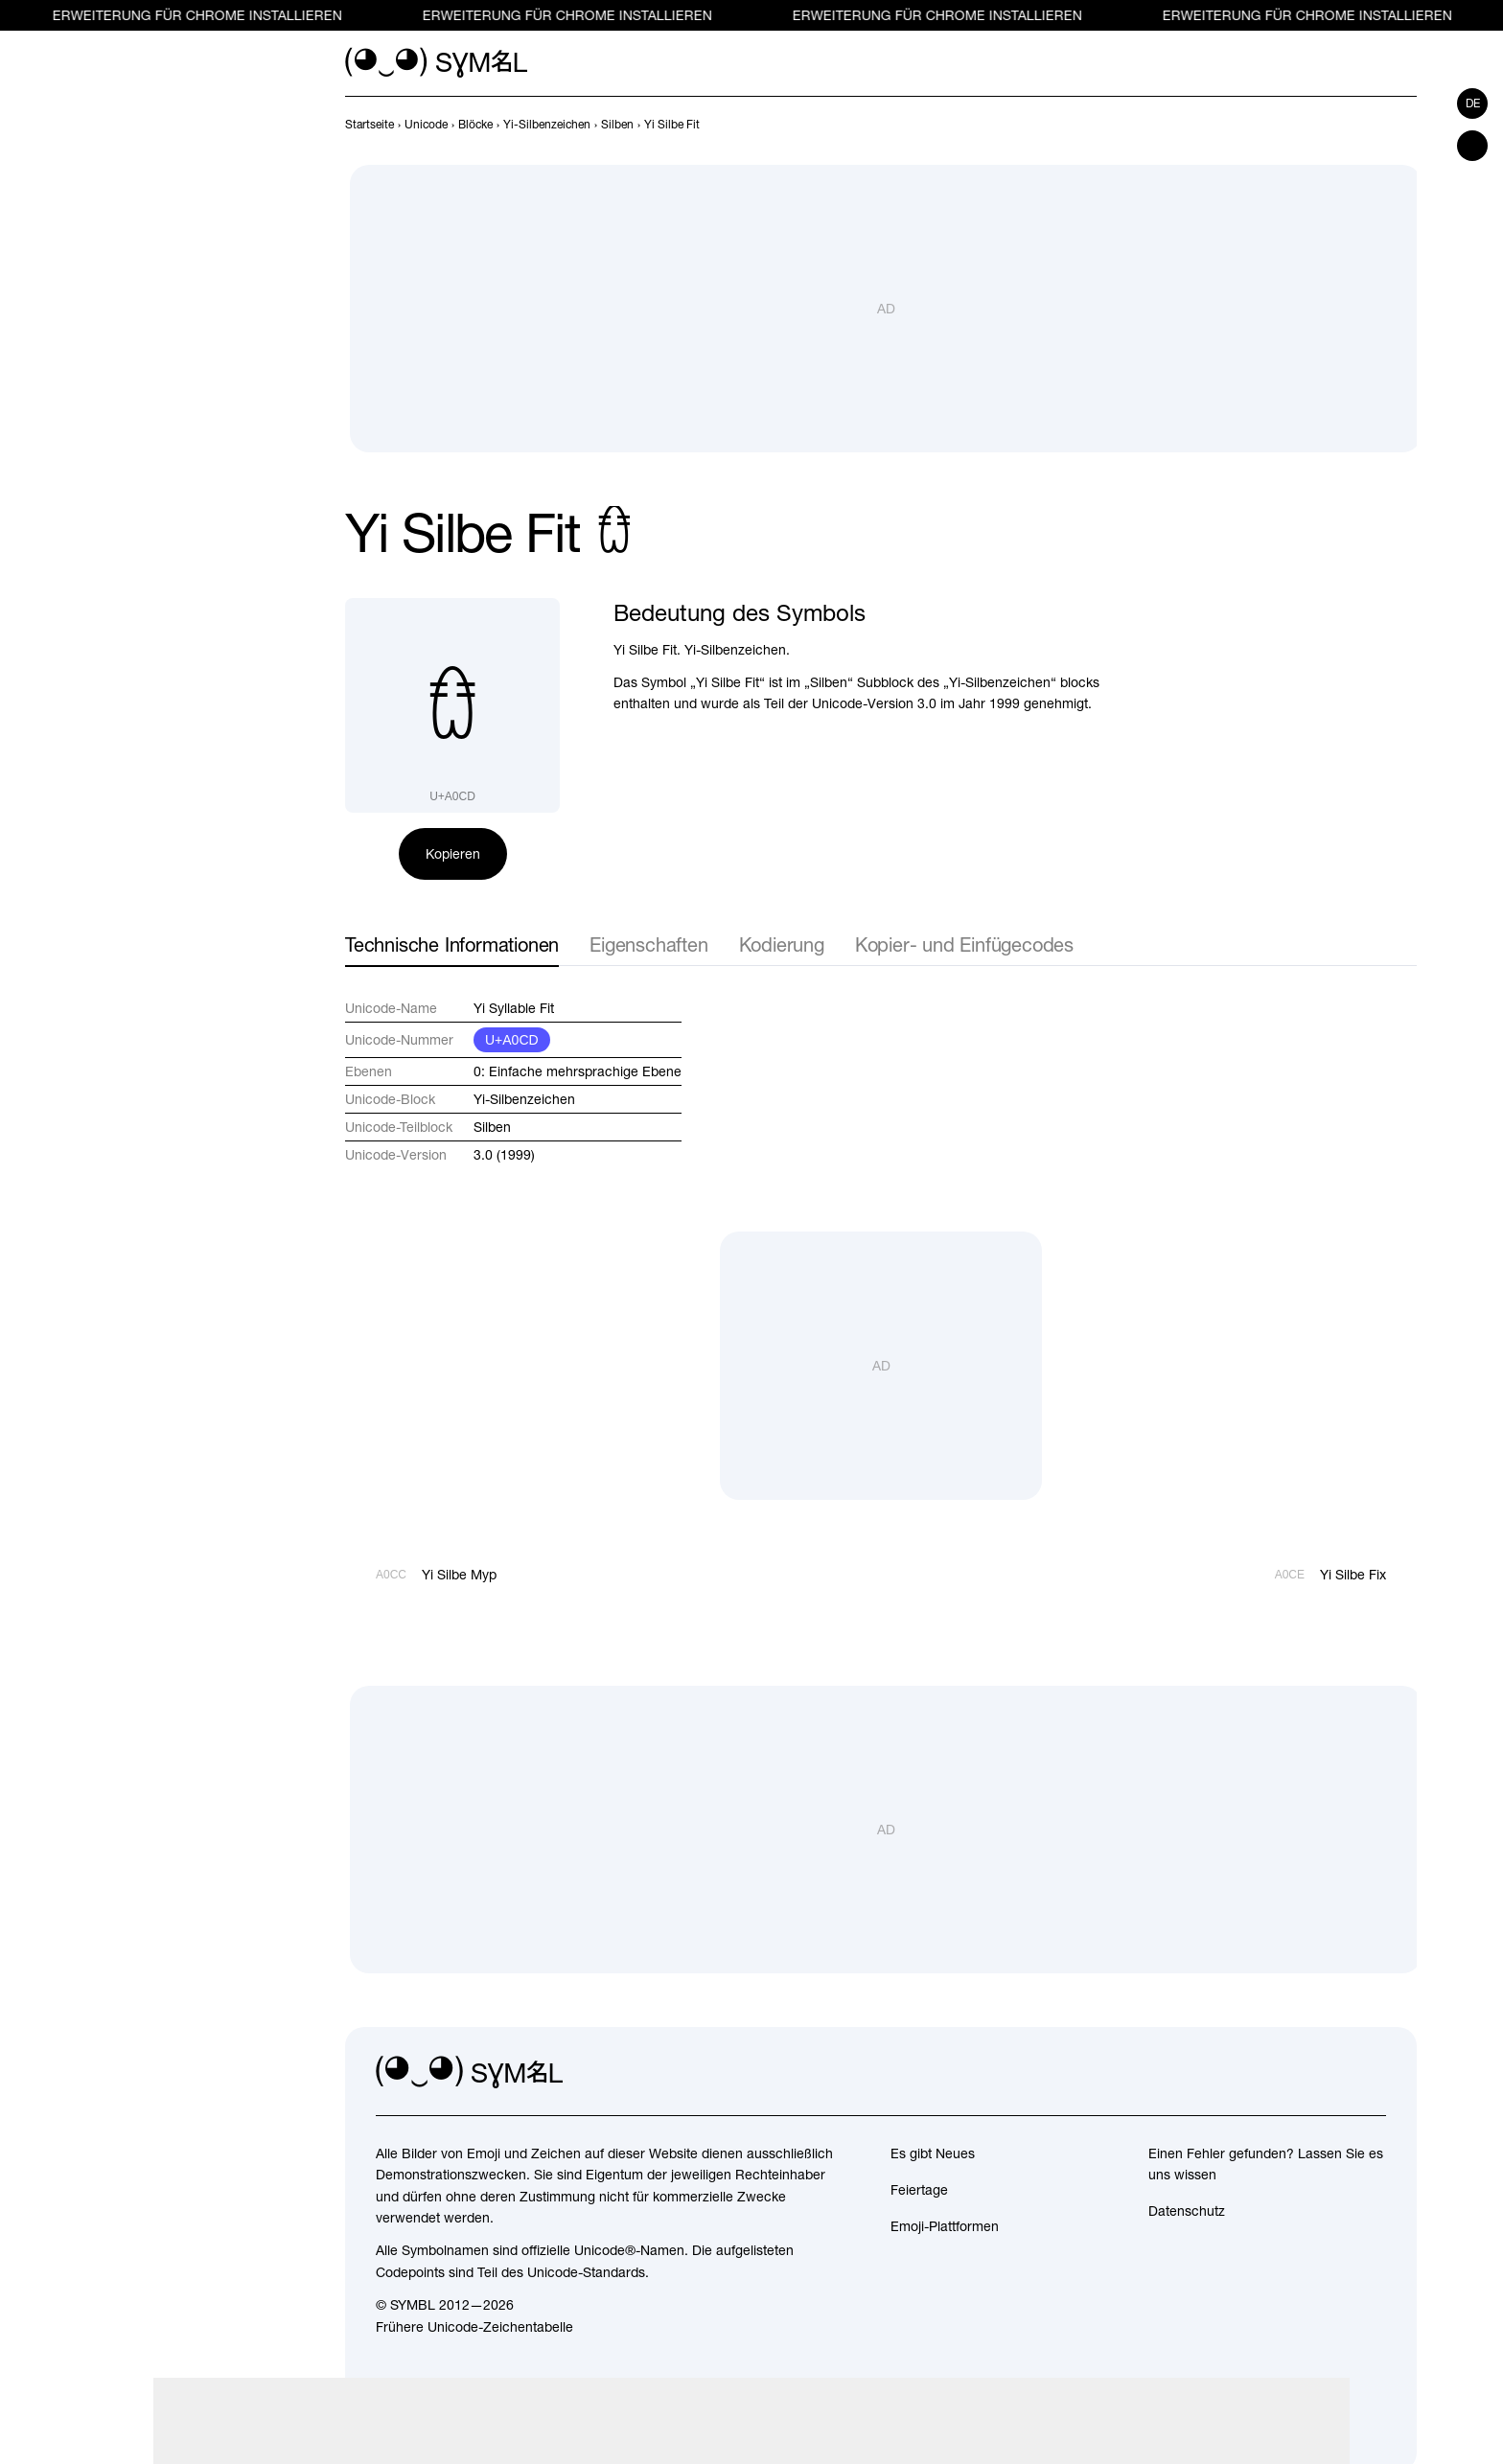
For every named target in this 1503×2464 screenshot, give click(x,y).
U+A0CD (512, 1040)
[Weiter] (1405, 124)
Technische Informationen (452, 944)
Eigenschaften (648, 944)
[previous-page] (369, 124)
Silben (492, 1127)
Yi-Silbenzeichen (524, 1099)
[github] (1328, 2073)
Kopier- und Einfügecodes (964, 944)
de (1473, 103)
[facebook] (1370, 2073)
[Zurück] (1370, 124)
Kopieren (453, 854)
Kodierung (781, 944)
